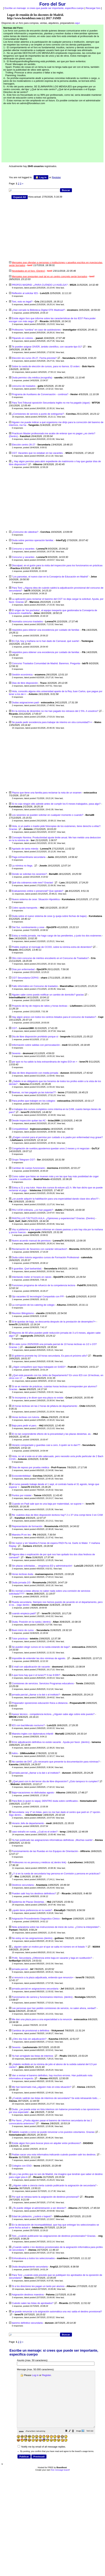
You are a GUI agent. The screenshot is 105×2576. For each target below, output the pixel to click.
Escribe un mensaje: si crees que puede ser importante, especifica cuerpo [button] (44, 8)
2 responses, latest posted (33, 324)
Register (46, 2375)
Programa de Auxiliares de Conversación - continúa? (40, 394)
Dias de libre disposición (25, 683)
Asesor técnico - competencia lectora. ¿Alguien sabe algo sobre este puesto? (53, 1714)
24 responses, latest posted (34, 1905)
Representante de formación (27, 1526)
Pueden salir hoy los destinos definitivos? (36, 1893)
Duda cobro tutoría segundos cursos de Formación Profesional (46, 1257)
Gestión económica (22, 674)
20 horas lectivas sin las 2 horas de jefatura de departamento (44, 1406)
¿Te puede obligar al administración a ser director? (39, 2208)
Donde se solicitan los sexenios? (29, 874)
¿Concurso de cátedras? (25, 532)
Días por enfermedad (23, 969)
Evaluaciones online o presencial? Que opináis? (37, 891)
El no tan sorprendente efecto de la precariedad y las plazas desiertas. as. (52, 1433)
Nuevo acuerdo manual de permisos (31, 1240)
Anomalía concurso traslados (27, 621)
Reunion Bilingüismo (23, 1313)
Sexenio (16, 1053)
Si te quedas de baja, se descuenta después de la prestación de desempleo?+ (54, 1321)
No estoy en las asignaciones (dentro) (32, 1938)
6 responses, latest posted (33, 560)
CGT (14, 1028)
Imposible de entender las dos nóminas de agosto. (41, 1658)
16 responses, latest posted (34, 417)
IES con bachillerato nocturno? (29, 1725)
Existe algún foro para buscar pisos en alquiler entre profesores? (46, 2143)
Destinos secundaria (23, 1884)
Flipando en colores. (23, 338)
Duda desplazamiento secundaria (30, 2266)
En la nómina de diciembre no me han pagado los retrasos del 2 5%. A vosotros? (57, 711)
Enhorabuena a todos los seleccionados (33, 2258)
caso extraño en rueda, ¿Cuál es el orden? (35, 1831)
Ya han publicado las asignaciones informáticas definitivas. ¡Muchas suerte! (52, 1840)
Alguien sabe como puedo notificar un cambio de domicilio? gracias (49, 994)
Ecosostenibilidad (21, 1475)
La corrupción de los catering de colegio (33, 1304)
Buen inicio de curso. (23, 1630)
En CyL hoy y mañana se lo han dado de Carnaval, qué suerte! (45, 641)
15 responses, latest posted (33, 728)
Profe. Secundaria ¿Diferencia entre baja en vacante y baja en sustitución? (52, 1957)
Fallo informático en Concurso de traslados (35, 986)
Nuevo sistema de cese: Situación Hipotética (36, 899)
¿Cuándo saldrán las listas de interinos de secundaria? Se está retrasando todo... (55, 2098)
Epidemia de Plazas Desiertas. (29, 1901)
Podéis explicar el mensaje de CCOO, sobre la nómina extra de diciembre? (54, 947)
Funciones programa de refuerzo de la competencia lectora (44, 1285)
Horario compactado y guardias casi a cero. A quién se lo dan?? (46, 1445)
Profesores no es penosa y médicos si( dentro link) (39, 1862)
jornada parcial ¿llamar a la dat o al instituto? (36, 1694)
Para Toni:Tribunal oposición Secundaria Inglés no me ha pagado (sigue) (51, 402)
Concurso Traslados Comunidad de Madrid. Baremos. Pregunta (46, 663)
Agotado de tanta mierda (25, 848)
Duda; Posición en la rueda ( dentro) (31, 1621)
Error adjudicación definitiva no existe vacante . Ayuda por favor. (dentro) (51, 1742)
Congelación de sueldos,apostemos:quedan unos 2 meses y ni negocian (51, 1148)
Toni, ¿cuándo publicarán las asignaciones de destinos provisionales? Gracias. (54, 2235)
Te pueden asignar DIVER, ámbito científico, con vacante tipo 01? (49, 346)
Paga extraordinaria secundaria (29, 857)
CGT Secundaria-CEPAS (25, 977)
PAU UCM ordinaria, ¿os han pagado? (32, 1209)
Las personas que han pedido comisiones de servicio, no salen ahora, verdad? (54, 2008)
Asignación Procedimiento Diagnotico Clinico (36, 1918)
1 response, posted (30, 313)
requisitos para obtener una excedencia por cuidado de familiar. (46, 629)
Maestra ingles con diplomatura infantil (33, 1733)
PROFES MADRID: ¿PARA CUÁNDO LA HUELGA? (40, 284)
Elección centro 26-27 (23, 444)
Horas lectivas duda (22, 1574)
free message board (60, 2481)
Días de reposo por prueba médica (31, 1467)
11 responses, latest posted (34, 894)
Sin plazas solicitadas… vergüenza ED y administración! (42, 1565)
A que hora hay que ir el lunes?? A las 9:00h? (36, 1675)
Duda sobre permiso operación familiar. (33, 540)
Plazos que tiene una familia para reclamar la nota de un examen (47, 792)
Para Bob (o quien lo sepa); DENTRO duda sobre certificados (45, 1801)
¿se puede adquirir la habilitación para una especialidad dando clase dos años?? (55, 1198)
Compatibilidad (20, 1128)
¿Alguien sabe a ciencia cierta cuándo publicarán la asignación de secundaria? (54, 2185)
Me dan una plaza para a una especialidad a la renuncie (42, 2019)
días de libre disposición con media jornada (35, 1072)
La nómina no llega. (24, 865)
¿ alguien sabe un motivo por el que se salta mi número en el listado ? (51, 1946)
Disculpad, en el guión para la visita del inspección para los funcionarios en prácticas (57, 565)
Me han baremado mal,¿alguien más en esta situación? (43, 2087)
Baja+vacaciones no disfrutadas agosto (33, 1792)
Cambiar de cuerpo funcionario (28, 1168)
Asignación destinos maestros (28, 2294)
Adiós (15, 1753)
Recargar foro (93, 8)
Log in (40, 177)
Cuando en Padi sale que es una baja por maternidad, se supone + (48, 1503)
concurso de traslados (24, 386)
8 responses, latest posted (33, 341)
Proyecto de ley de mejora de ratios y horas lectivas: (40, 1005)
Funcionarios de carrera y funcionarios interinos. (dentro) (42, 1997)
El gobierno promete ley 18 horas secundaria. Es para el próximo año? (51, 1355)
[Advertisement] (52, 133)
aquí (77, 23)
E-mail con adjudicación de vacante (31, 1666)
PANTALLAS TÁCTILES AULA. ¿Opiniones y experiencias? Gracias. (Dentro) (53, 1218)
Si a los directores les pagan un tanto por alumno (38, 2286)
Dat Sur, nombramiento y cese (28, 927)
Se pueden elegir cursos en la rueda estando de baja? (41, 1647)
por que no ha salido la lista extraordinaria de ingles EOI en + (44, 1061)
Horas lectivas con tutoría (26, 1417)
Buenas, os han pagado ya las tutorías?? (34, 1092)
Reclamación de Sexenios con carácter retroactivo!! (39, 1249)
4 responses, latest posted (34, 989)
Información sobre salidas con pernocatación (36, 1045)
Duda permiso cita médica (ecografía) (32, 377)
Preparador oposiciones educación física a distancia (40, 1703)
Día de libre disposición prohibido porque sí (35, 1036)
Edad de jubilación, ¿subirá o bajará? (32, 2216)
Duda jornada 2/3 (21, 1582)
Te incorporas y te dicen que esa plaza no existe (37, 1397)
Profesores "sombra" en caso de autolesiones (36, 329)
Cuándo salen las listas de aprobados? (34, 2303)
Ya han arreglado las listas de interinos (34, 2055)
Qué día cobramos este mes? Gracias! (34, 882)
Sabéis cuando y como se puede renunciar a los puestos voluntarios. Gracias (55, 2132)
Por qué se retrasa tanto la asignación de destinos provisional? (47, 2196)
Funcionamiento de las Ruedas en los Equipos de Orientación (45, 1851)
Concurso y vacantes (23, 548)
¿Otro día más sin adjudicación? (29, 2038)
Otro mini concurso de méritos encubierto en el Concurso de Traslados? (50, 958)
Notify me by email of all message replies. (42, 2457)
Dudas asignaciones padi (25, 702)
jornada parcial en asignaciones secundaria (35, 1988)
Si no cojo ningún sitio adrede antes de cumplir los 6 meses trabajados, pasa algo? (56, 803)
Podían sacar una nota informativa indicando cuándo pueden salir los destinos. (56, 2154)
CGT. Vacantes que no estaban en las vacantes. (37, 453)
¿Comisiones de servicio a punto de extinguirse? (38, 413)
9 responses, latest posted (33, 288)
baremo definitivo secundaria (27, 2322)
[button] (75, 2442)
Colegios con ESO (22, 2165)
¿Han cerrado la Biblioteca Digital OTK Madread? (38, 310)
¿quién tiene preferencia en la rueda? (32, 1910)
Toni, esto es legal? (22, 301)
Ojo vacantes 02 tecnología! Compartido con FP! (38, 1296)
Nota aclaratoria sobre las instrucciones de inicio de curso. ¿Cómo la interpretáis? (55, 1927)
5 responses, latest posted (33, 304)
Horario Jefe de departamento (28, 1823)
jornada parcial (20, 1969)
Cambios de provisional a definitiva (31, 2030)
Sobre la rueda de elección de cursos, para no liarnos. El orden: (46, 366)
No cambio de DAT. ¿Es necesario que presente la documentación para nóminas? (56, 1761)
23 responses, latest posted (33, 2104)
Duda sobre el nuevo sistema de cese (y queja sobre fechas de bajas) (49, 916)
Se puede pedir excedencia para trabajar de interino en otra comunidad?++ (52, 722)
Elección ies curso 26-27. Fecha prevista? (36, 358)
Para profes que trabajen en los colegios (33, 1100)
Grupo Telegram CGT (23, 1159)
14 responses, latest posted (34, 372)
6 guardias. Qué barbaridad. (27, 1268)
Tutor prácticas (20, 1638)
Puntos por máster (22, 1495)
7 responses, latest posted (34, 843)
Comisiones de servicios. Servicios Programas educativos (43, 1683)
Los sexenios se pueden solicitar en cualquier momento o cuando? (47, 815)
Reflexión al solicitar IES (25, 293)
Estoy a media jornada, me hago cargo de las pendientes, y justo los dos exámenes (56, 935)
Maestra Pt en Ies (21, 1534)
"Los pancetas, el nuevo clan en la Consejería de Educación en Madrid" (50, 576)
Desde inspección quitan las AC (29, 1120)
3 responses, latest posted (33, 352)
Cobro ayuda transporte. (25, 907)
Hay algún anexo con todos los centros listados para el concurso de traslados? (54, 1017)
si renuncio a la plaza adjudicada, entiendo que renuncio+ (43, 1977)
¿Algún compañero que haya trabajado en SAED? (39, 1366)
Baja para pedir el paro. (25, 1425)
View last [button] (60, 288)
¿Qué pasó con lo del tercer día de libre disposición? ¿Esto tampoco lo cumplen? (57, 1781)
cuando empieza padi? (26, 1613)
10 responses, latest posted (32, 2059)
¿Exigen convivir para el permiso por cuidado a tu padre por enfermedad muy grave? (57, 1137)
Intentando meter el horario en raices (31, 1277)
